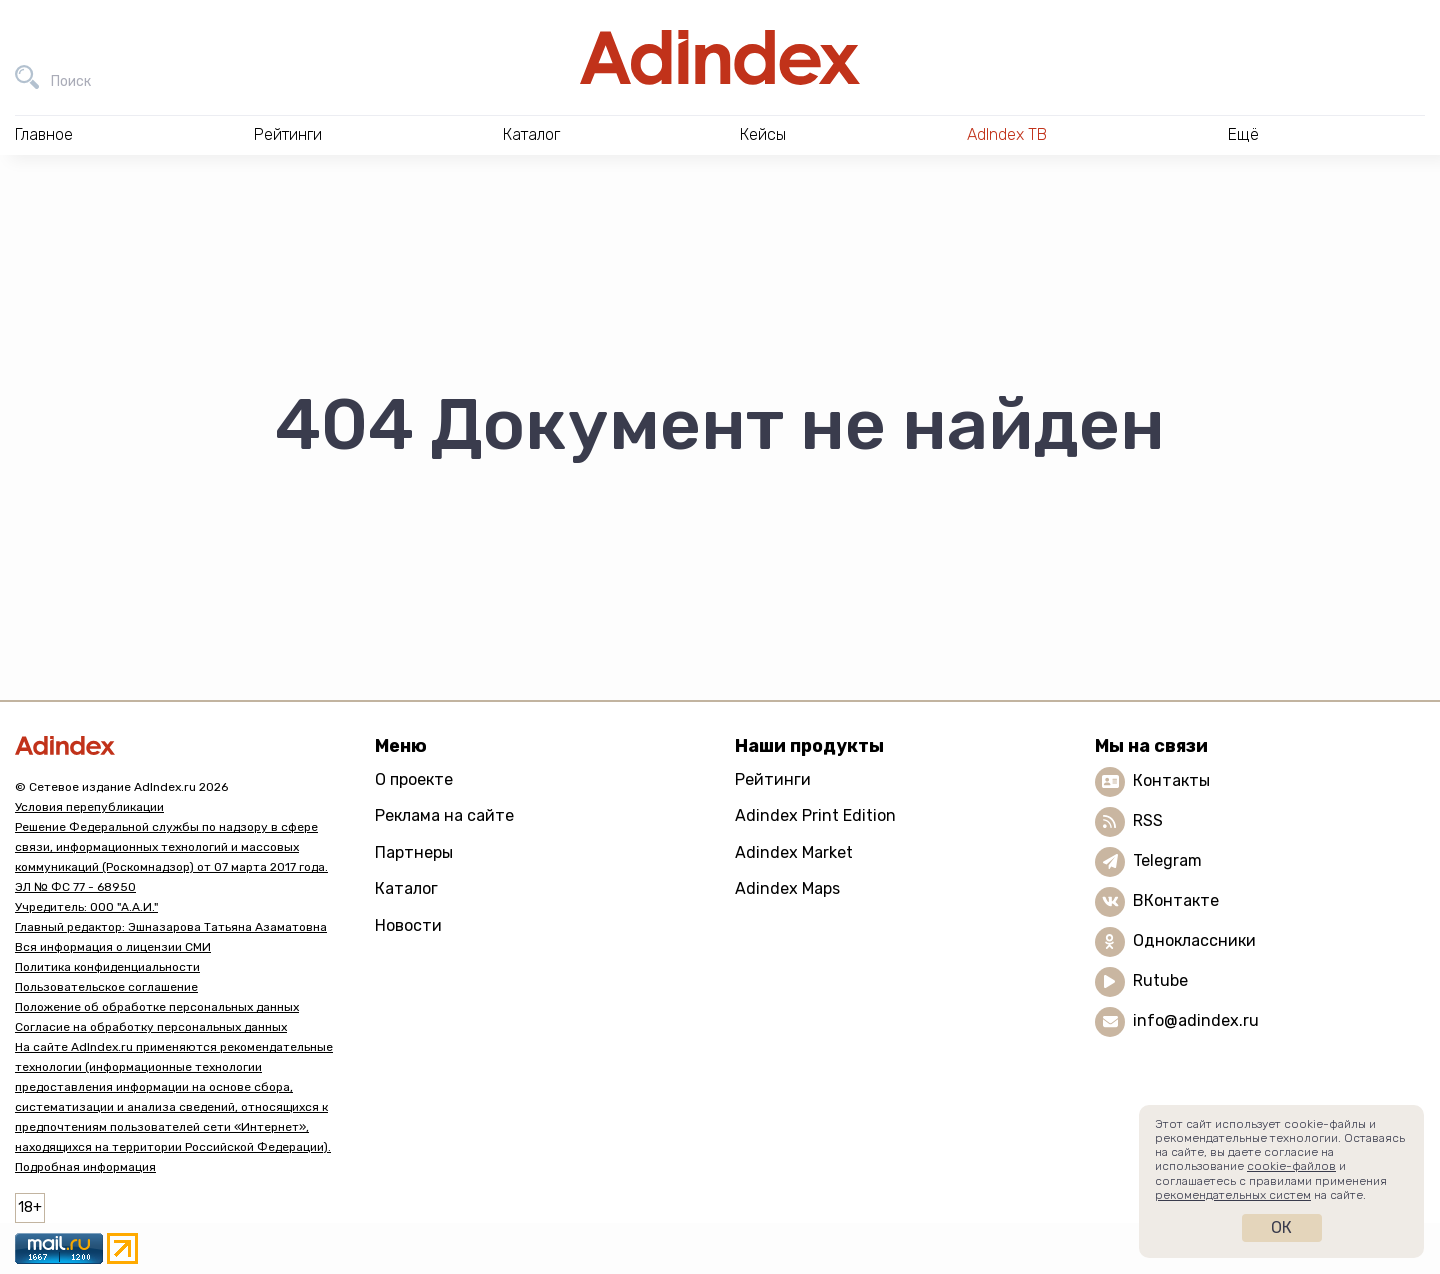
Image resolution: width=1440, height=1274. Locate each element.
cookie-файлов (1291, 1166)
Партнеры (414, 852)
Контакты (1171, 780)
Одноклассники (1194, 940)
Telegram (1167, 860)
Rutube (1160, 980)
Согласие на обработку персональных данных (151, 1027)
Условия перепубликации (89, 807)
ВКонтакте (1176, 900)
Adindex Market (794, 852)
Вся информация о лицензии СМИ (113, 947)
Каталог (406, 888)
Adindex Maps (787, 888)
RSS (1148, 820)
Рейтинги (773, 779)
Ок (1281, 1227)
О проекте (414, 779)
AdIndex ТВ (1007, 134)
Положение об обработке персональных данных (157, 1007)
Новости (408, 925)
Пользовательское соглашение (106, 987)
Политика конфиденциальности (107, 967)
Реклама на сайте (444, 815)
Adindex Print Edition (815, 815)
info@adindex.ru (1196, 1020)
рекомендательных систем (1233, 1195)
